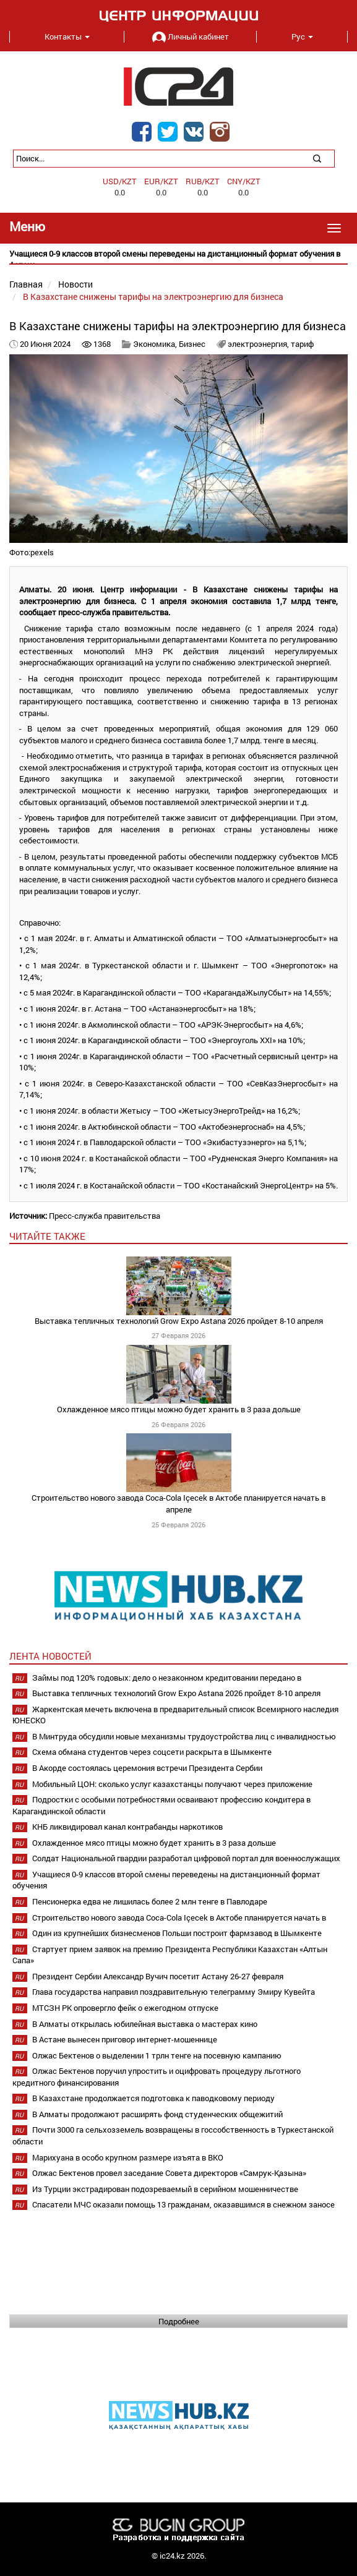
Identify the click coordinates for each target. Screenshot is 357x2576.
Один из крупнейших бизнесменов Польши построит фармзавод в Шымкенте (177, 1932)
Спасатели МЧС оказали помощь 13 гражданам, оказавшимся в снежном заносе (183, 2204)
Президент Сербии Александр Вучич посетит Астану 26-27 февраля (157, 1976)
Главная (26, 284)
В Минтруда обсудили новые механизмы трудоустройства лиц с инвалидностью (184, 1736)
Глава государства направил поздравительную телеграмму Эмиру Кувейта (173, 1991)
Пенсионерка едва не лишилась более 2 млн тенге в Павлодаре (149, 1901)
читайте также (47, 1236)
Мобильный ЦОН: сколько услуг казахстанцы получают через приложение (172, 1783)
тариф (302, 343)
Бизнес (192, 343)
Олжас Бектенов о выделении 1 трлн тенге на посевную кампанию (157, 2055)
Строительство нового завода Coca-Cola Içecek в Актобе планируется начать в (179, 1917)
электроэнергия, (259, 343)
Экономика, (156, 343)
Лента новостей (50, 1656)
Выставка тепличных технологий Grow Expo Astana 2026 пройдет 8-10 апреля (179, 1320)
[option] (178, 259)
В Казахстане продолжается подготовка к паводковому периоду (153, 2098)
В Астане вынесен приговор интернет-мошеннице (124, 2039)
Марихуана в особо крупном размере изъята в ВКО (127, 2157)
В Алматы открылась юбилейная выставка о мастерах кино (144, 2023)
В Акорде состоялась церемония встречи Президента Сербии (147, 1767)
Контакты (67, 36)
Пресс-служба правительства (104, 1215)
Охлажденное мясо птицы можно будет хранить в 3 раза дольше (179, 1409)
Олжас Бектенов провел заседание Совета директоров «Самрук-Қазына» (169, 2172)
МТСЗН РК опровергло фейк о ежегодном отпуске (125, 2007)
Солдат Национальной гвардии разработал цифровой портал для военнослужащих (186, 1858)
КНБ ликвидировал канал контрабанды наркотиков (127, 1826)
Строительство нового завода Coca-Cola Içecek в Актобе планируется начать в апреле (178, 1503)
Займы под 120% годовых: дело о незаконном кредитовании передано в (166, 1677)
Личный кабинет (190, 36)
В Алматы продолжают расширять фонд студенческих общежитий (157, 2114)
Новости (75, 284)
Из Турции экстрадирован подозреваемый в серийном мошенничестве (165, 2188)
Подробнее (178, 2321)
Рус (302, 36)
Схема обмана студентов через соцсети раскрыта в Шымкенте (152, 1751)
